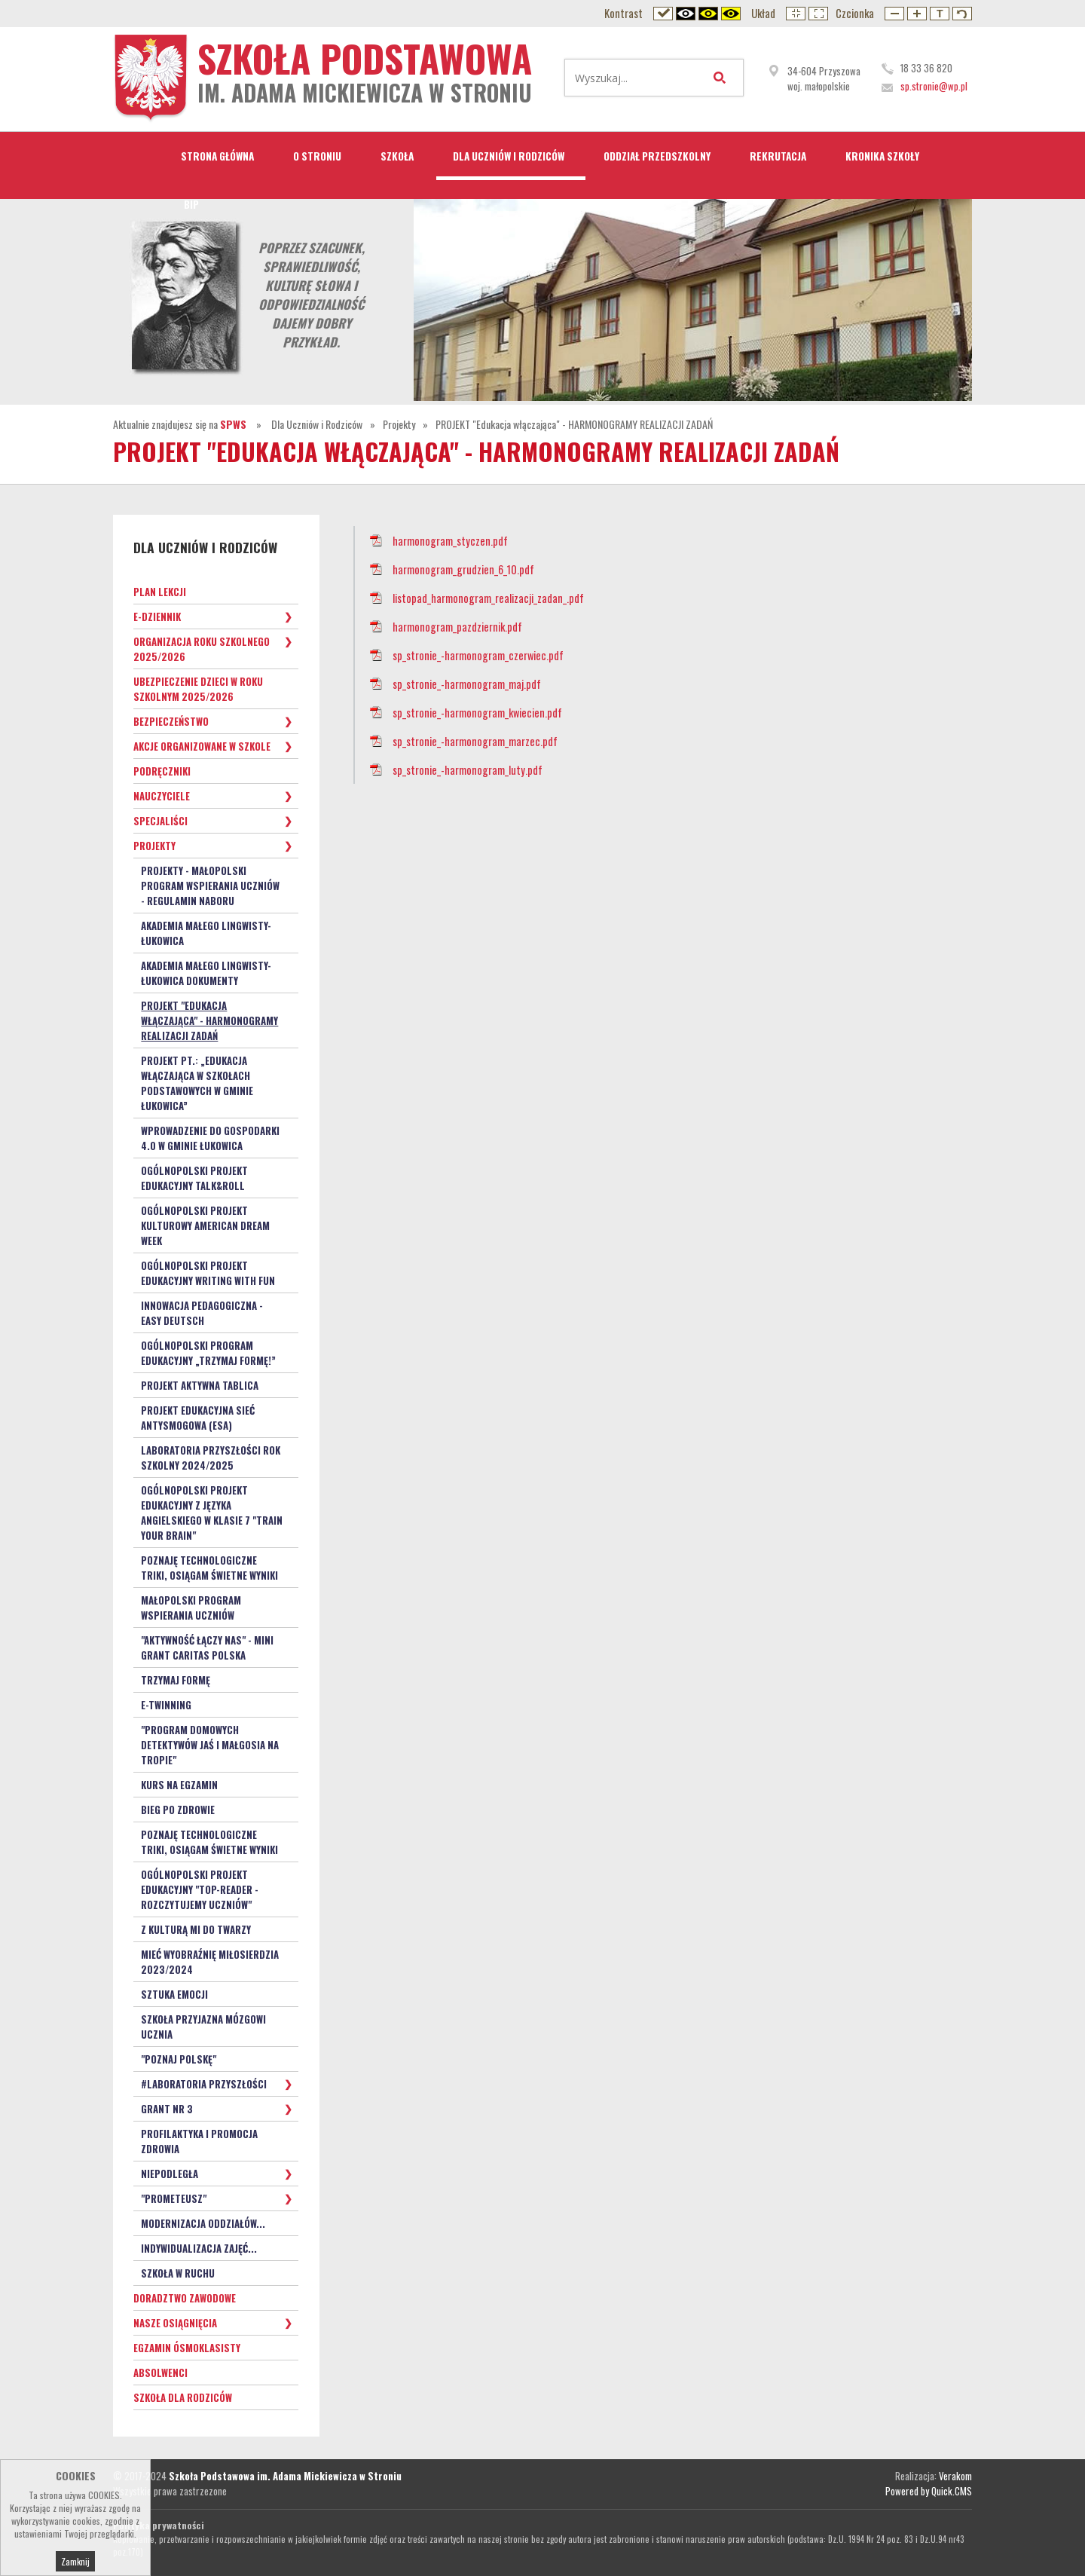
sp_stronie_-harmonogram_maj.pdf (467, 684)
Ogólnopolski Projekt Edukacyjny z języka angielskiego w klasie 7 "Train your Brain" (212, 1512)
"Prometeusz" (173, 2198)
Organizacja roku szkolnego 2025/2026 (201, 649)
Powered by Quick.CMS (928, 2490)
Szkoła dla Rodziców (182, 2397)
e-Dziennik (157, 616)
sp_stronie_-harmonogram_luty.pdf (467, 770)
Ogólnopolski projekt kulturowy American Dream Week (205, 1225)
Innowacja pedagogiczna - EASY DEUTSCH (202, 1313)
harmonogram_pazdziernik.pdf (457, 627)
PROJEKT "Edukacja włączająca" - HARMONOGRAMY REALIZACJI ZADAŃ (574, 424)
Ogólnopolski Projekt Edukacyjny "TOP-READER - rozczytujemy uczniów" (199, 1889)
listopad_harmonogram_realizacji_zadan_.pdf (488, 598)
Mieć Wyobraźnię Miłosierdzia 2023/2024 (210, 1962)
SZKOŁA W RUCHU (178, 2273)
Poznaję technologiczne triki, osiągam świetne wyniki (209, 1568)
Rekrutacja (778, 156)
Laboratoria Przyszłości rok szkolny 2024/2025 (210, 1457)
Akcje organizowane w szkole (201, 746)
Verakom (955, 2475)
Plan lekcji (159, 591)
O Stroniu (317, 156)
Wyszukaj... (722, 78)
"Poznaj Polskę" (178, 2059)
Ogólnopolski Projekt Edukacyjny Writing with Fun (208, 1273)
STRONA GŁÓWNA (217, 156)
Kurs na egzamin (179, 1784)
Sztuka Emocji (174, 1994)
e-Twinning (166, 1704)
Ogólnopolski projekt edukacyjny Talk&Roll (194, 1178)
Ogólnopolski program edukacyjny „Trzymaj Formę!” (208, 1353)
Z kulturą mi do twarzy (196, 1929)
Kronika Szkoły (882, 156)
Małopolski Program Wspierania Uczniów (191, 1607)
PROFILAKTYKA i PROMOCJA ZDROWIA (199, 2141)
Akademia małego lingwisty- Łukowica (206, 933)
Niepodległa (169, 2173)
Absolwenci (160, 2372)
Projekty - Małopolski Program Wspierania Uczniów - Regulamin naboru (210, 885)
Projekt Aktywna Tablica (199, 1385)
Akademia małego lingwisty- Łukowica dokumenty (206, 973)
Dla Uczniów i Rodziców (508, 156)
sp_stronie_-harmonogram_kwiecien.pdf (477, 712)
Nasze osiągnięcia (175, 2322)
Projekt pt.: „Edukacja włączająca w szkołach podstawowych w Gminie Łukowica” (197, 1083)
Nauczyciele (161, 795)
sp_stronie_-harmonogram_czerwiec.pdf (478, 655)
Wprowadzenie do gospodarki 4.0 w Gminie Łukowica (210, 1138)
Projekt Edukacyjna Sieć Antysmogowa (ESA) (198, 1418)
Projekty (399, 424)
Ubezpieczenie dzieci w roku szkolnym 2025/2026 (198, 689)
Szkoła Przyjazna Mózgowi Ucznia (203, 2027)
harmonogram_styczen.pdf (450, 541)
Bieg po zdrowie (178, 1809)
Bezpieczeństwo (171, 721)
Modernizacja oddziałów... (203, 2223)
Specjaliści (160, 820)
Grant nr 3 (167, 2108)
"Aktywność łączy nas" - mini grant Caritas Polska (207, 1647)
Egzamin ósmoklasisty (186, 2347)
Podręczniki (162, 771)
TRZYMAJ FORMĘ (175, 1679)
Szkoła (397, 156)
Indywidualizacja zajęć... (199, 2248)
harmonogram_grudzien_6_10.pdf (463, 569)
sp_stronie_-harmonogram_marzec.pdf (475, 741)
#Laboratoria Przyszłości (204, 2083)
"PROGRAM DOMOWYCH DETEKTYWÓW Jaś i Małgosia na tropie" (210, 1744)
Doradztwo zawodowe (184, 2297)
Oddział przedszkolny (657, 156)
